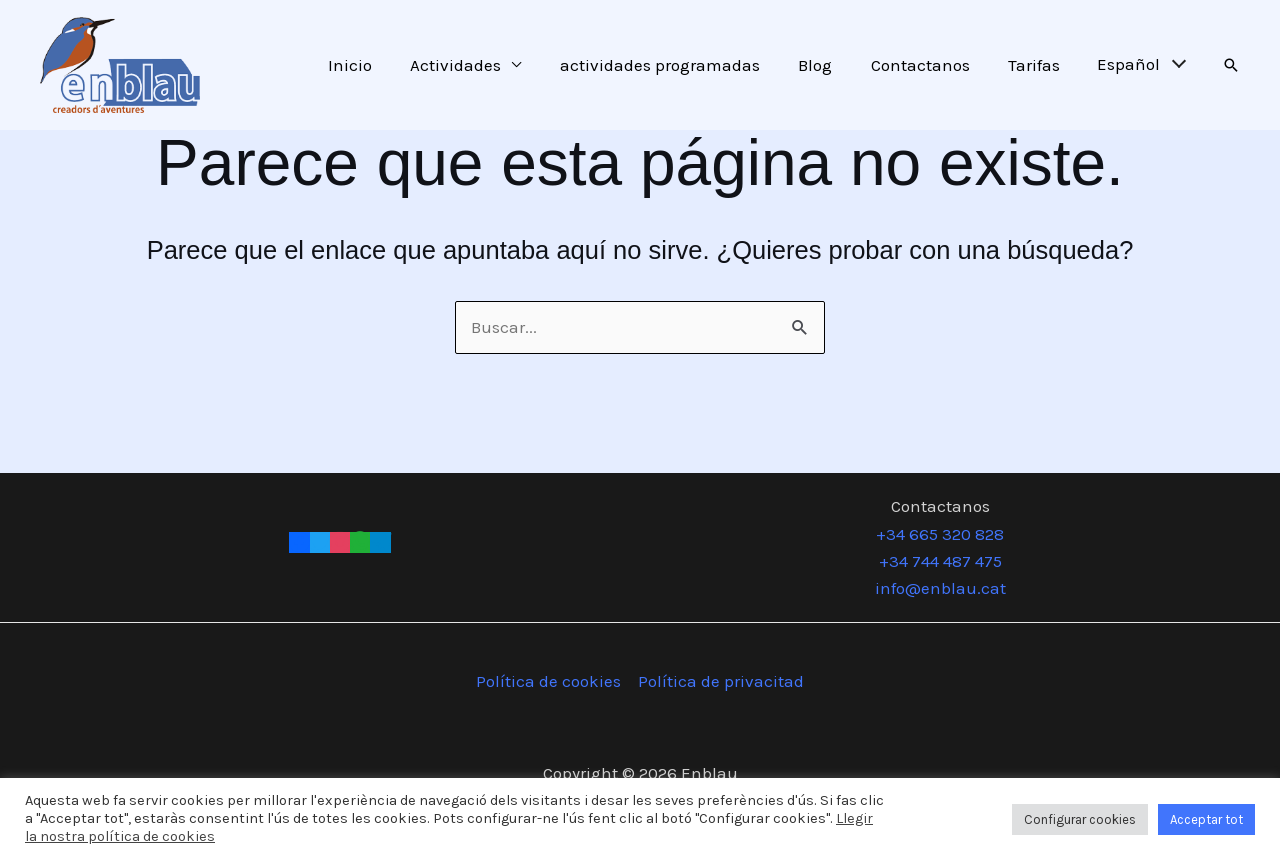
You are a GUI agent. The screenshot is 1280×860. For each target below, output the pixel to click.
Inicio (375, 65)
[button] (1231, 65)
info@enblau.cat (940, 588)
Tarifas (1037, 65)
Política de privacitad (721, 681)
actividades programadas (676, 65)
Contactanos (927, 65)
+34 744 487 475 (940, 561)
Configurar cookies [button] (1080, 819)
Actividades (476, 65)
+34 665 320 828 (940, 534)
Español (1128, 64)
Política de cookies (548, 681)
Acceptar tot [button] (1206, 819)
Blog (827, 65)
